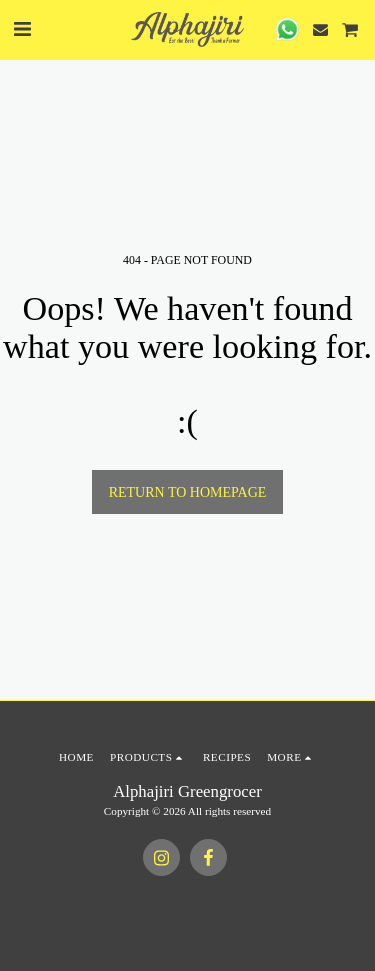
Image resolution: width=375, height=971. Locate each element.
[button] (22, 29)
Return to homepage (188, 492)
